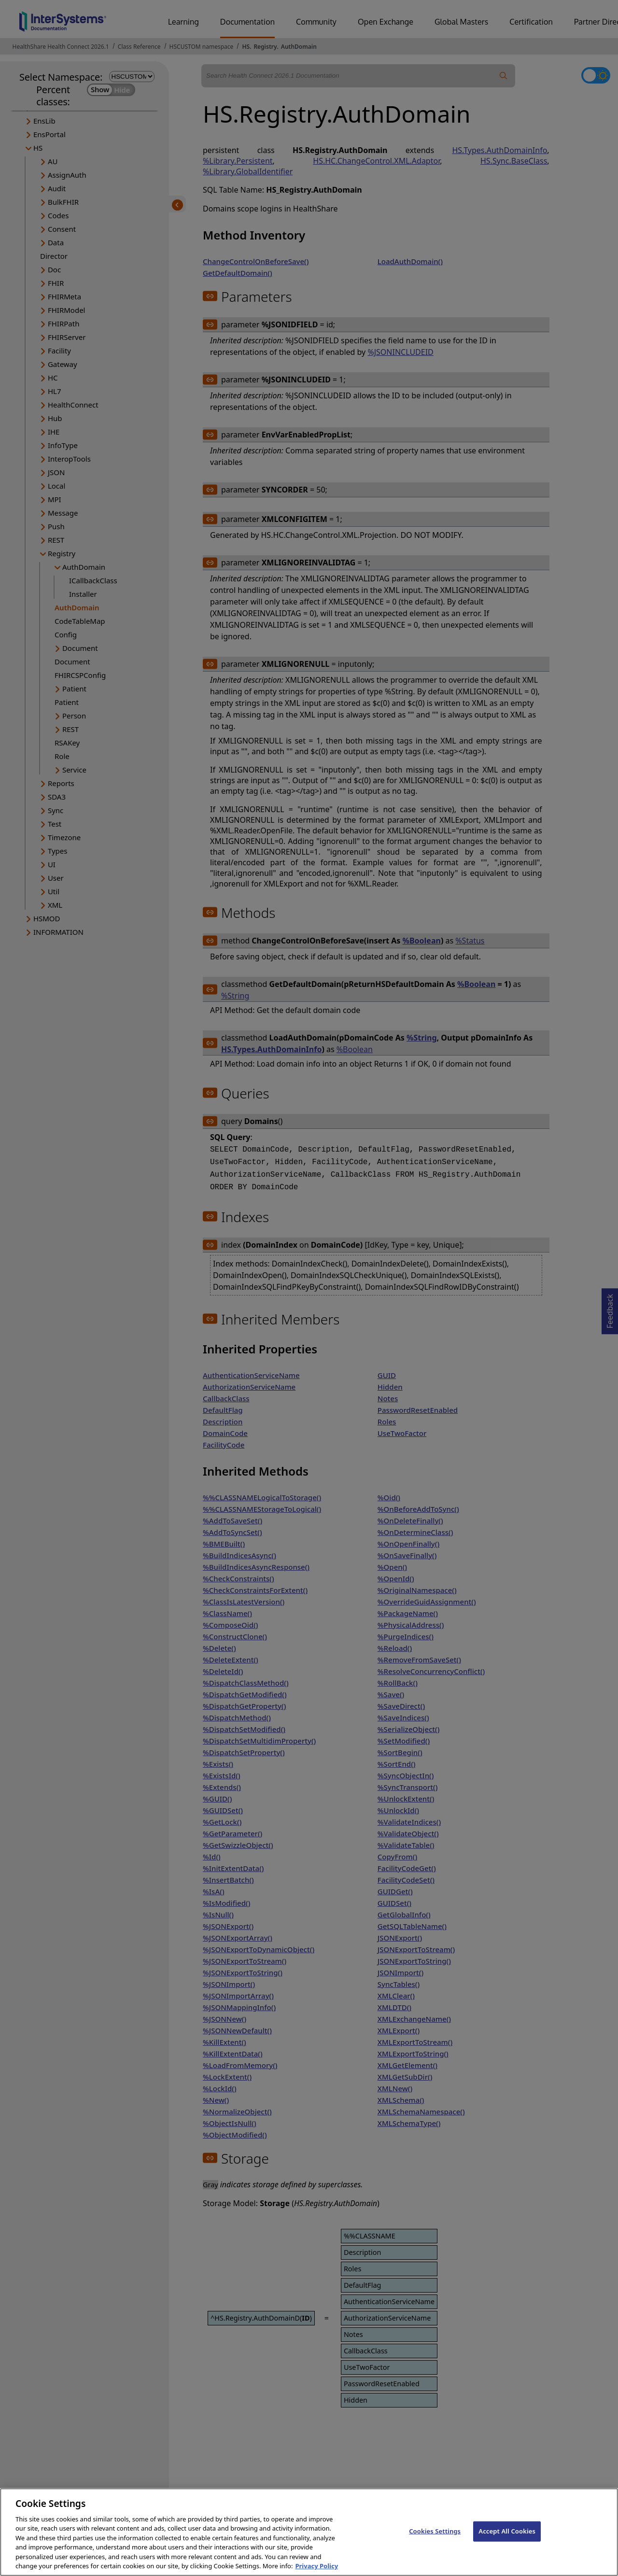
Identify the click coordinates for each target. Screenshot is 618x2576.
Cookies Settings (435, 2541)
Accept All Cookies (506, 2541)
